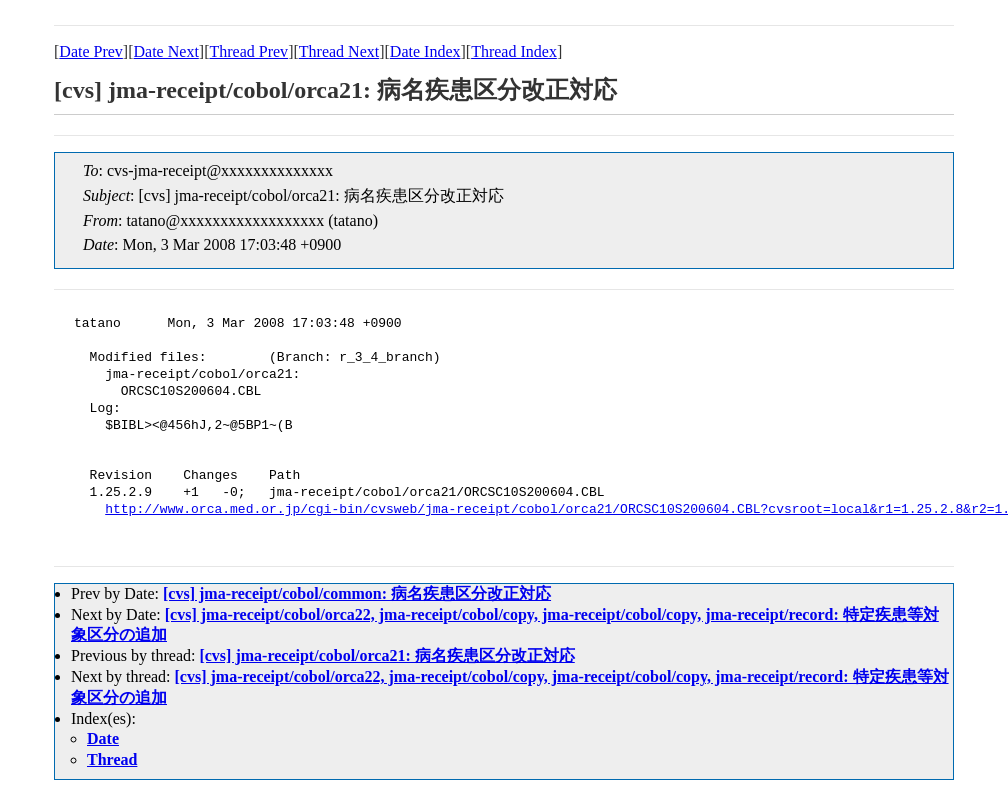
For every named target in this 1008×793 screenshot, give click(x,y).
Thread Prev (248, 51)
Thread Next (339, 51)
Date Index (425, 51)
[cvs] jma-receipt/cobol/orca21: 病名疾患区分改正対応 (386, 655)
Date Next (166, 51)
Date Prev (91, 51)
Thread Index (514, 51)
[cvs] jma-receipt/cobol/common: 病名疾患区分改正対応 (357, 593)
